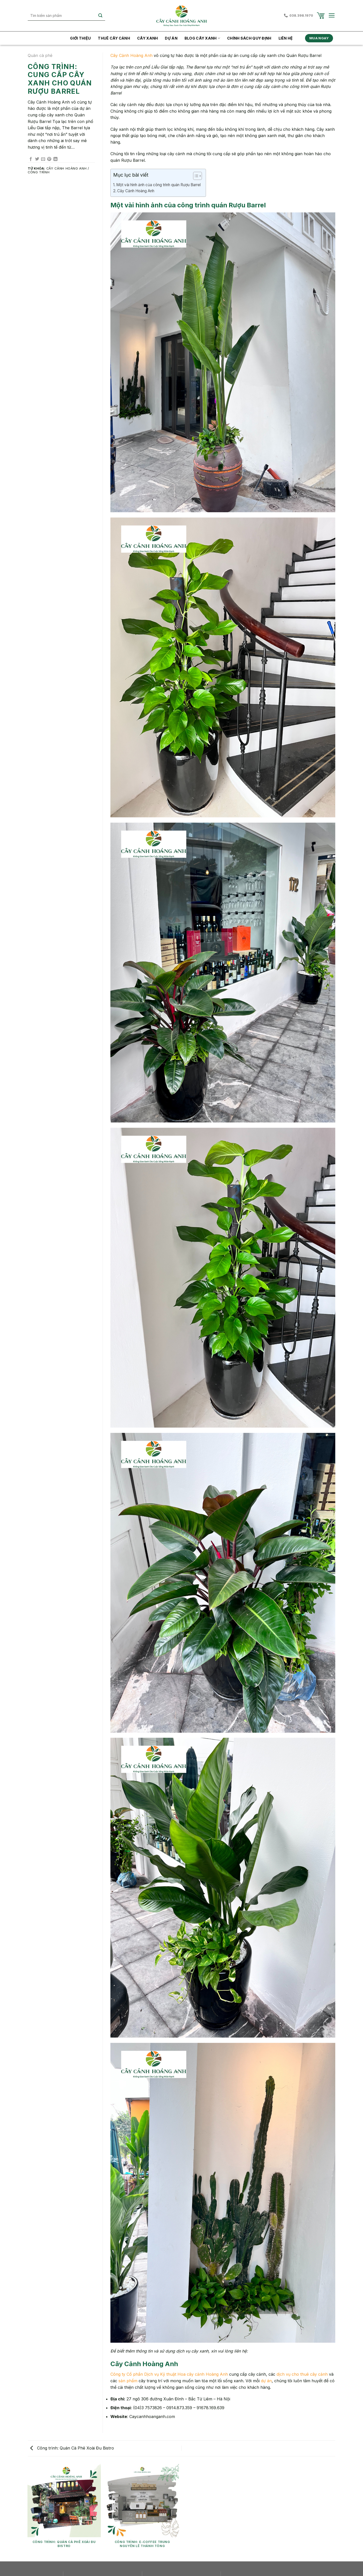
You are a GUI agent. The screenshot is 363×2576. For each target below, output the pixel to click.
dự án (266, 2380)
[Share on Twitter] (37, 159)
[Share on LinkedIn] (55, 159)
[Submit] (100, 15)
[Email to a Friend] (43, 159)
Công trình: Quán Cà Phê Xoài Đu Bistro (72, 2448)
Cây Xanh (147, 38)
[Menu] (331, 15)
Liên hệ (286, 38)
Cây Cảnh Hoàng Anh (131, 55)
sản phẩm (127, 2380)
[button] (195, 177)
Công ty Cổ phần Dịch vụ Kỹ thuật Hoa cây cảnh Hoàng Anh (169, 2374)
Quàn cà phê (40, 55)
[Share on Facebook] (31, 159)
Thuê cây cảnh (114, 38)
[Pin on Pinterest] (49, 159)
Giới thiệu (80, 38)
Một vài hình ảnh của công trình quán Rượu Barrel (158, 184)
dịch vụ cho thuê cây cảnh (302, 2374)
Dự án (171, 38)
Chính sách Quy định (249, 38)
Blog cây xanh (202, 38)
